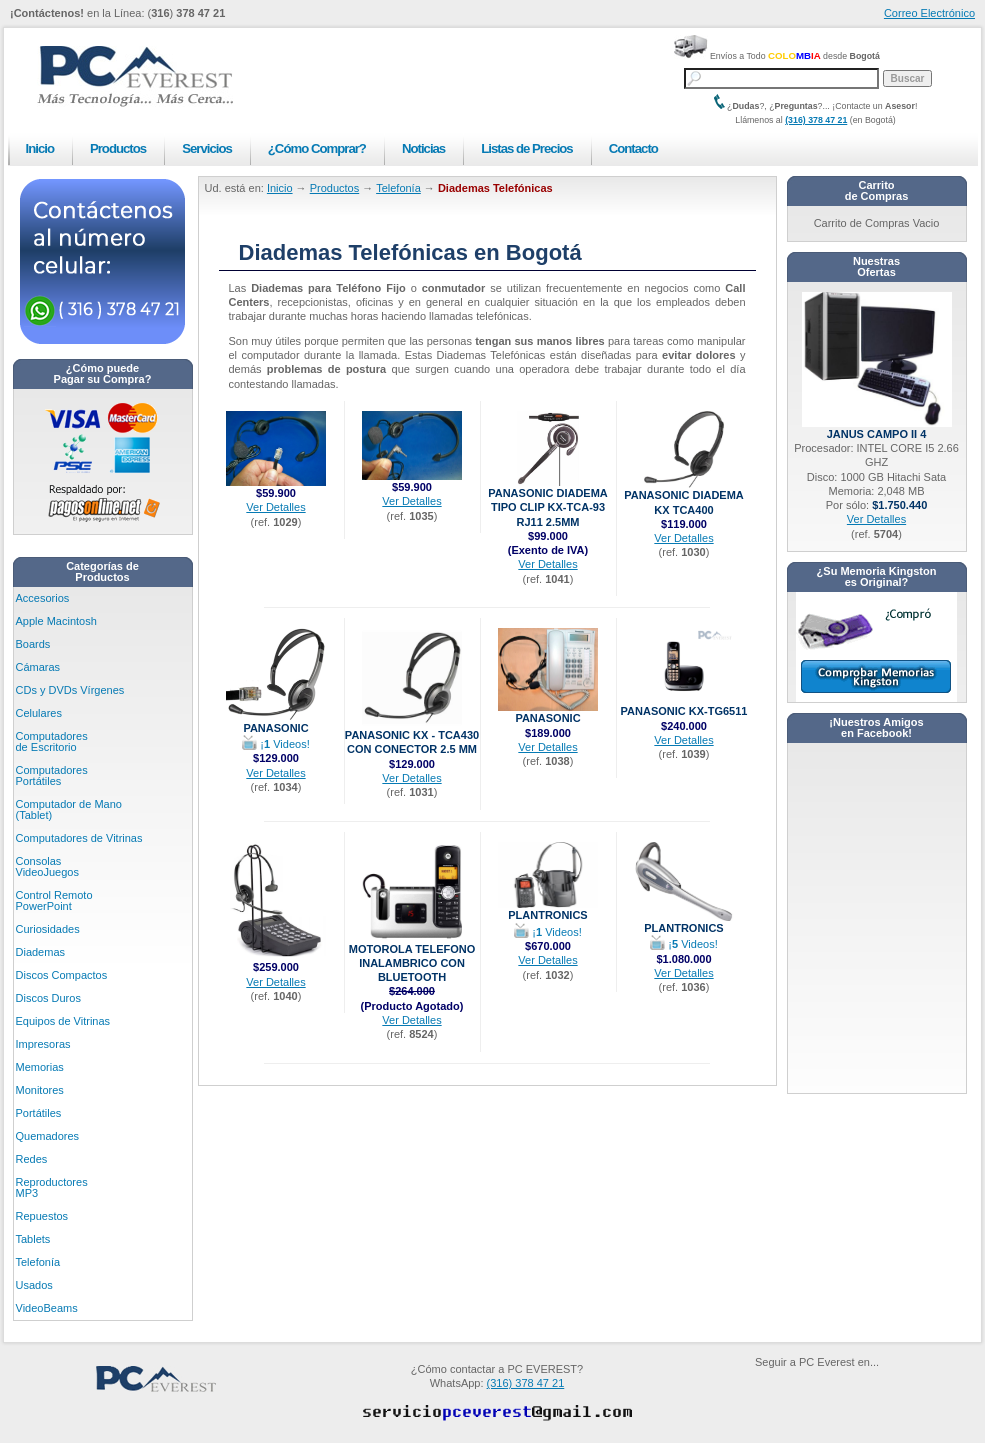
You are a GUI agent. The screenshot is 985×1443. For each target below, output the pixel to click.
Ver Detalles (275, 507)
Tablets (33, 1239)
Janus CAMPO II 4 (877, 428)
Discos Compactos (62, 975)
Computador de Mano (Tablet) (69, 809)
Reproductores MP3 (52, 1187)
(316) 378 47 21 (816, 120)
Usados (34, 1285)
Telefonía (38, 1262)
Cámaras (38, 667)
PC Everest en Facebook (808, 1385)
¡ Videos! (275, 744)
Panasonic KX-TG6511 (684, 705)
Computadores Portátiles (52, 775)
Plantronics (548, 909)
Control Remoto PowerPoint (54, 900)
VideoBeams (47, 1308)
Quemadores (48, 1136)
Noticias (423, 148)
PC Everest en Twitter (852, 1385)
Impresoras (43, 1044)
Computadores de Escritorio (52, 741)
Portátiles (39, 1113)
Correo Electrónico (929, 13)
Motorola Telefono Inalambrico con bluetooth (412, 958)
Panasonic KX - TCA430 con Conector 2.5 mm (412, 736)
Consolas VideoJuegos (47, 866)
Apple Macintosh (56, 621)
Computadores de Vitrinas (79, 838)
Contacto (633, 148)
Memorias (40, 1067)
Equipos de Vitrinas (63, 1021)
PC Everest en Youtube (764, 1385)
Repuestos (42, 1216)
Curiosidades (48, 929)
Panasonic (276, 722)
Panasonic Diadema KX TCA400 (684, 496)
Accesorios (43, 598)
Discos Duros (48, 998)
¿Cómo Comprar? (317, 148)
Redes (32, 1159)
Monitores (40, 1090)
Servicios (207, 148)
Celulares (39, 713)
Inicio (40, 148)
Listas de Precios (526, 148)
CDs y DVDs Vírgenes (70, 690)
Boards (33, 644)
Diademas (41, 952)
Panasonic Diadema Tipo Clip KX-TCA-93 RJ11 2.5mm (548, 502)
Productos (118, 148)
